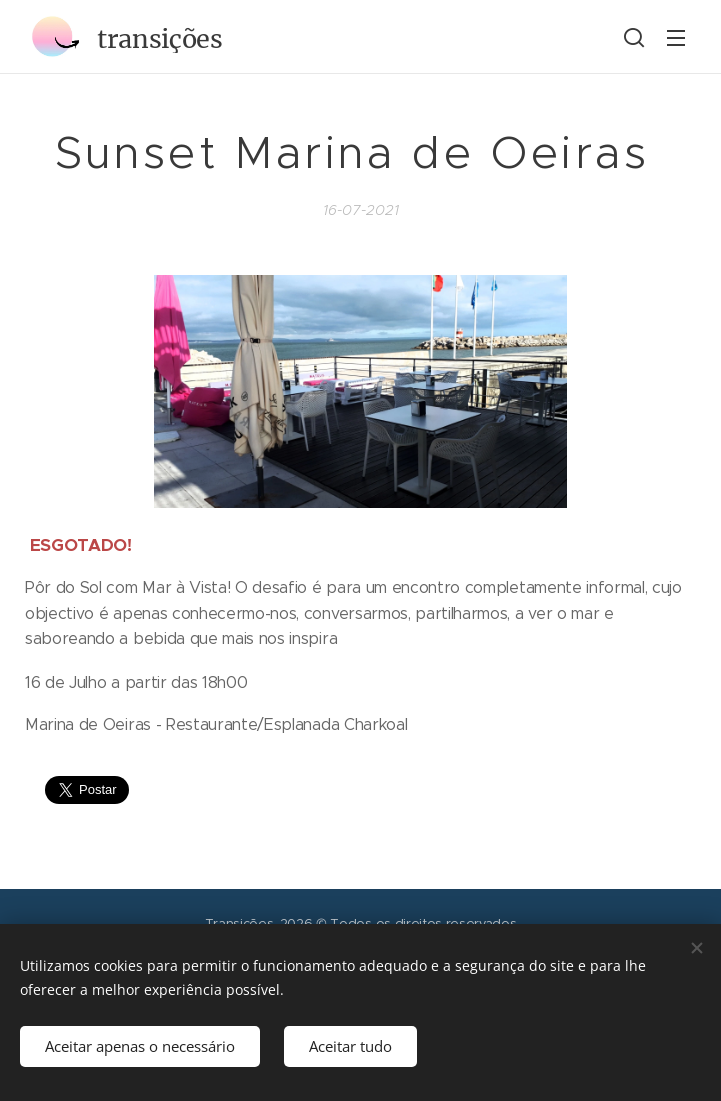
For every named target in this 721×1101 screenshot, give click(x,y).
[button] (634, 37)
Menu (676, 38)
